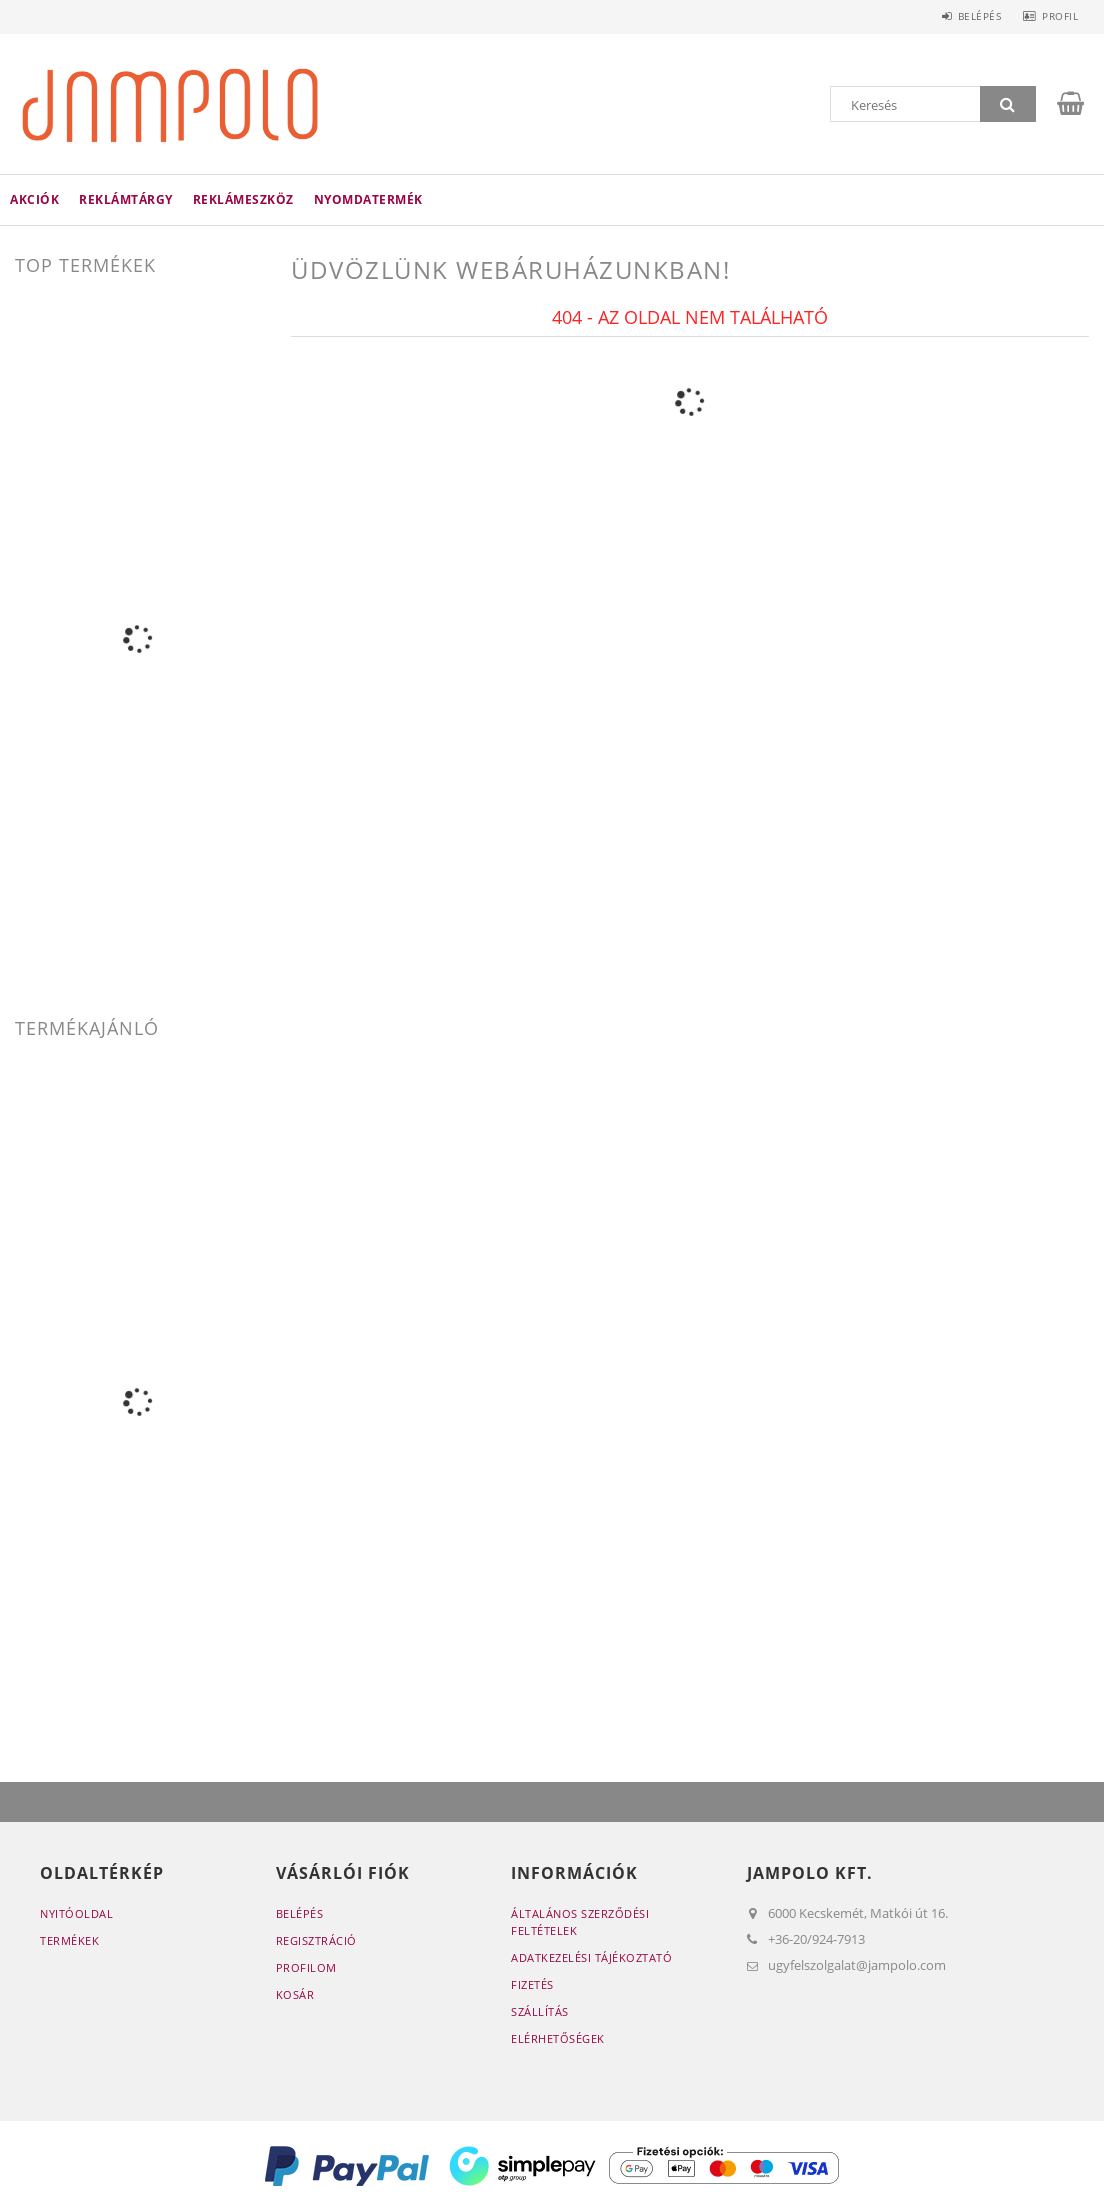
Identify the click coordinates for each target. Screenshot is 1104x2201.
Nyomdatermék (368, 199)
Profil (1056, 16)
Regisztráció (316, 1940)
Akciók (34, 199)
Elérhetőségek (558, 2038)
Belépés (967, 16)
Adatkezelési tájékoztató (591, 1957)
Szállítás (540, 2011)
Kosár (295, 1994)
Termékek (69, 1940)
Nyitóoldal (76, 1913)
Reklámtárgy (126, 199)
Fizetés (532, 1984)
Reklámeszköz (243, 199)
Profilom (306, 1967)
